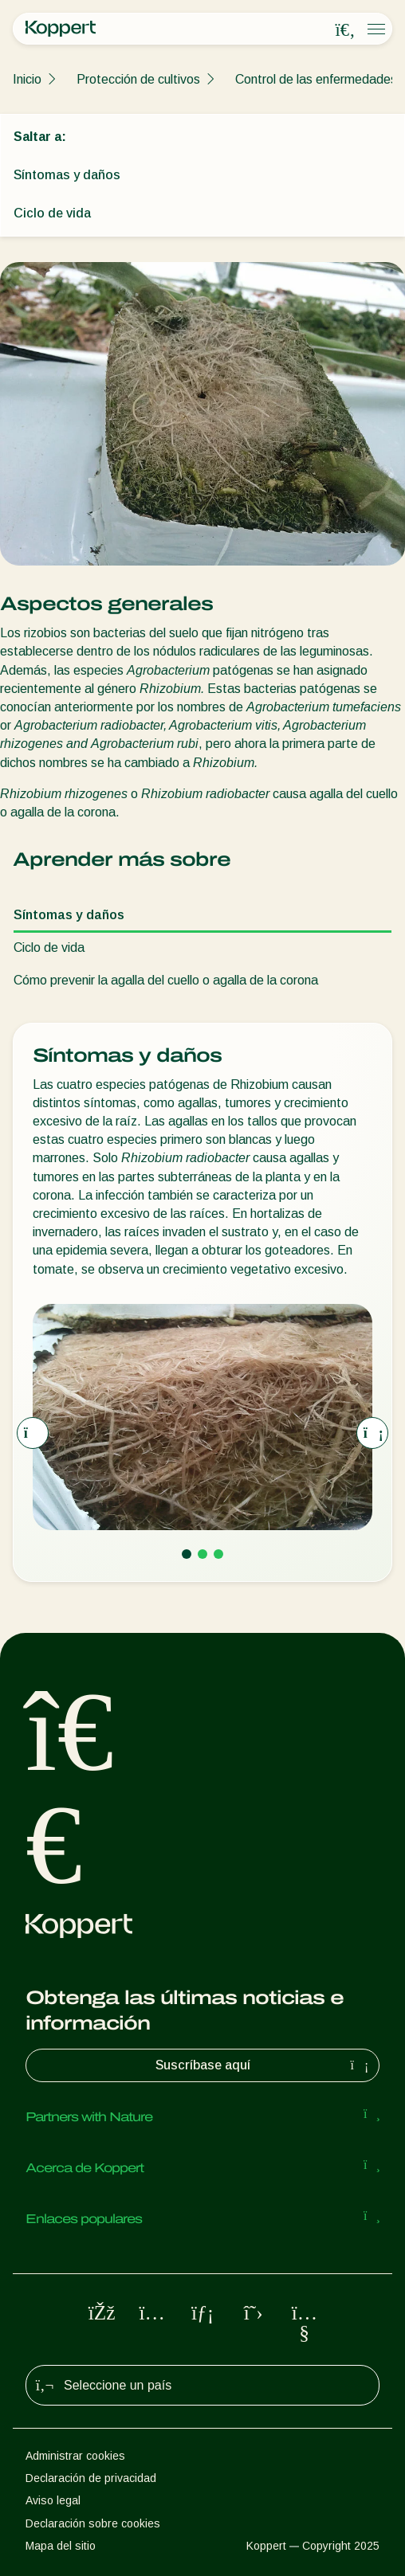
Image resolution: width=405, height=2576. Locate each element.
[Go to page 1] (186, 1554)
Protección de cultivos (138, 79)
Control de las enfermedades (316, 79)
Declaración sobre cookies (93, 2523)
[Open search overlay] (345, 29)
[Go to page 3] (218, 1554)
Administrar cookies (75, 2455)
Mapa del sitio (61, 2545)
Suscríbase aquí (264, 2065)
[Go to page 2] (202, 1554)
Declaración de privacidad (91, 2478)
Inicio (27, 79)
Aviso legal (53, 2500)
